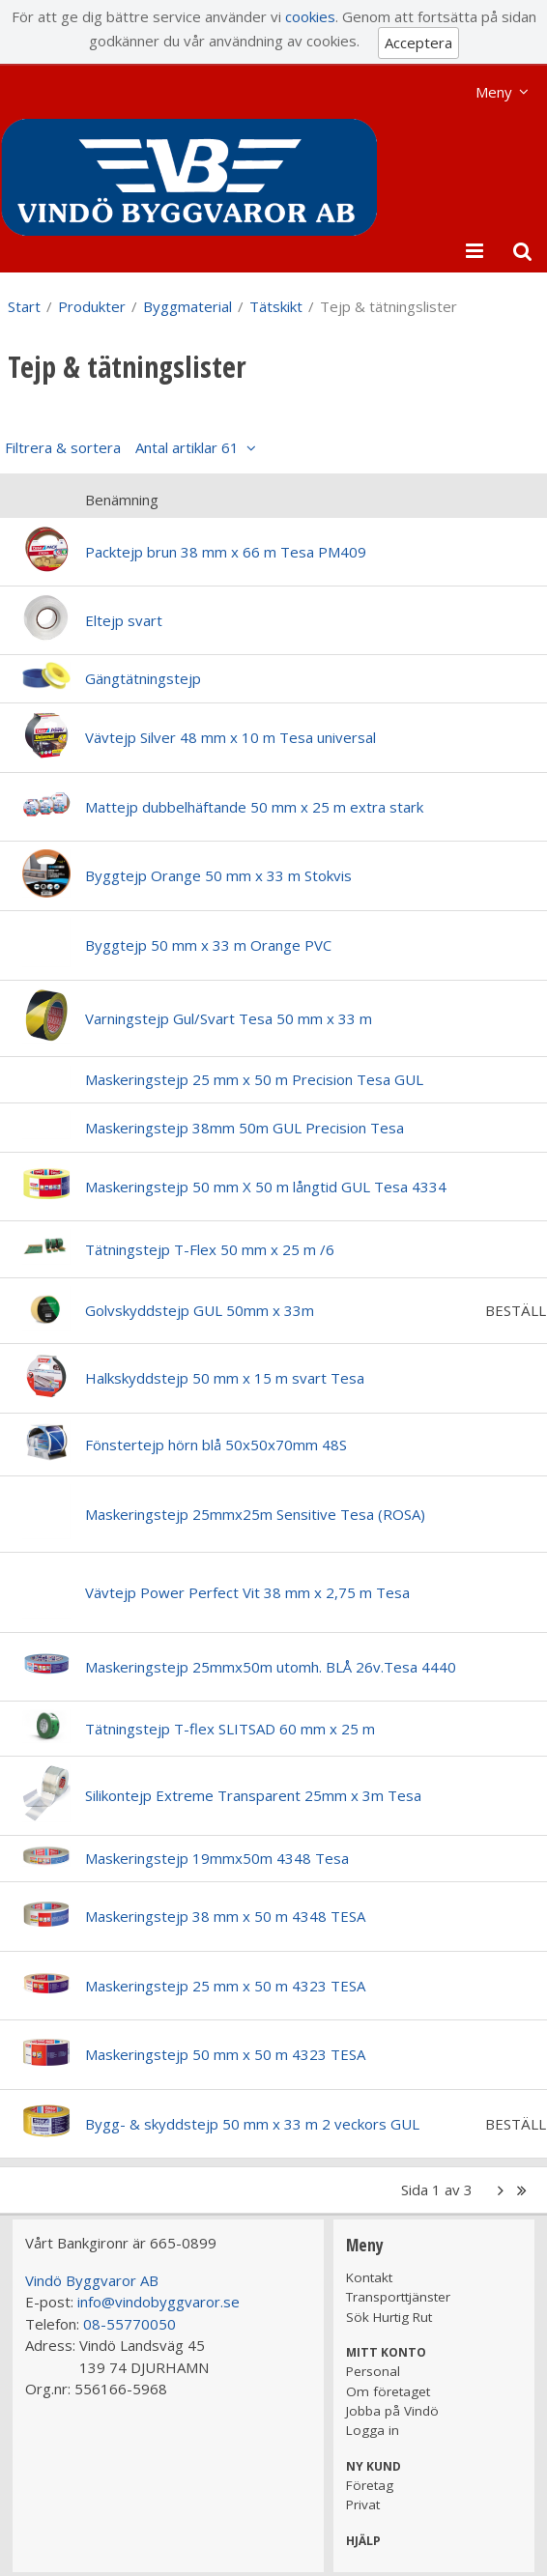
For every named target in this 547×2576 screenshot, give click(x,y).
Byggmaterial (187, 306)
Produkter (92, 306)
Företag (369, 2485)
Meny (493, 91)
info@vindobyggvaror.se (158, 2301)
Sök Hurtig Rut (389, 2317)
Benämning (121, 499)
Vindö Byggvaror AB (91, 2280)
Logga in (372, 2430)
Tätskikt (275, 306)
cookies (310, 16)
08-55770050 (129, 2323)
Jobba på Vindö (392, 2410)
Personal (373, 2371)
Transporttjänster (398, 2296)
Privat (363, 2504)
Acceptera (418, 42)
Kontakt (369, 2277)
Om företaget (388, 2391)
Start (24, 306)
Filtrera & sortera (122, 447)
